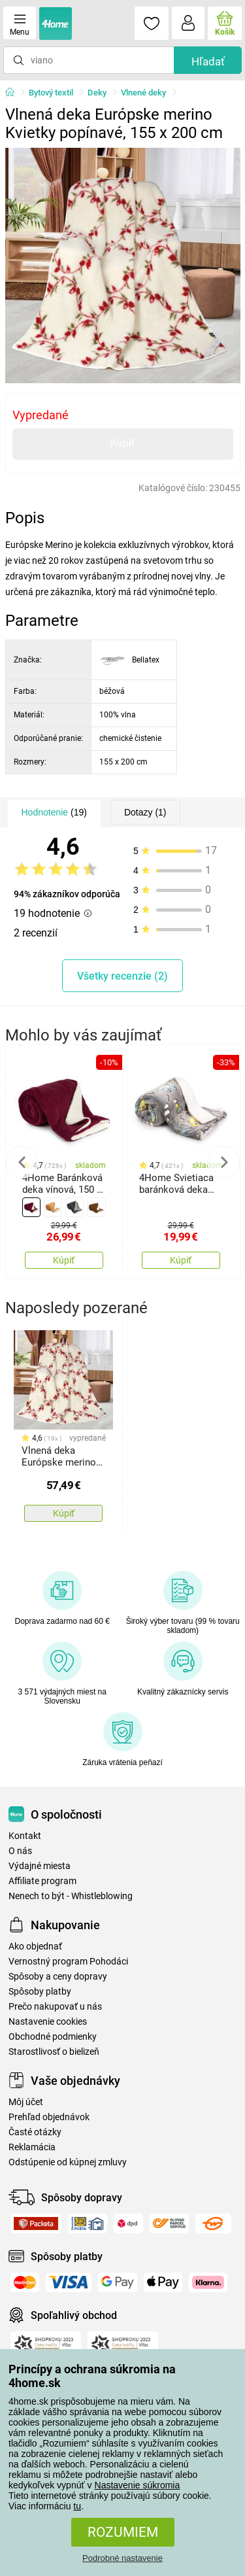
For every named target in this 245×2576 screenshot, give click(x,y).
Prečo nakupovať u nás (55, 2007)
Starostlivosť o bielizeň (53, 2052)
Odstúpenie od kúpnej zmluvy (67, 2162)
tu (77, 2506)
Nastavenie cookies (47, 2022)
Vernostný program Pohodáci (68, 1961)
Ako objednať (35, 1946)
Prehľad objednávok (49, 2117)
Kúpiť (122, 443)
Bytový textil (51, 92)
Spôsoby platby (39, 1992)
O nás (20, 1851)
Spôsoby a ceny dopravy (57, 1977)
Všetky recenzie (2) (122, 976)
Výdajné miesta (39, 1866)
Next (223, 1162)
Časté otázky (34, 2132)
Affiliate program (42, 1881)
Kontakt (24, 1836)
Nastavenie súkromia (137, 2485)
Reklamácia (32, 2147)
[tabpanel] (122, 265)
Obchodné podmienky (52, 2037)
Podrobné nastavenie (122, 2558)
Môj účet (25, 2102)
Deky (97, 92)
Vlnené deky (143, 92)
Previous (22, 1162)
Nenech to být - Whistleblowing (70, 1896)
